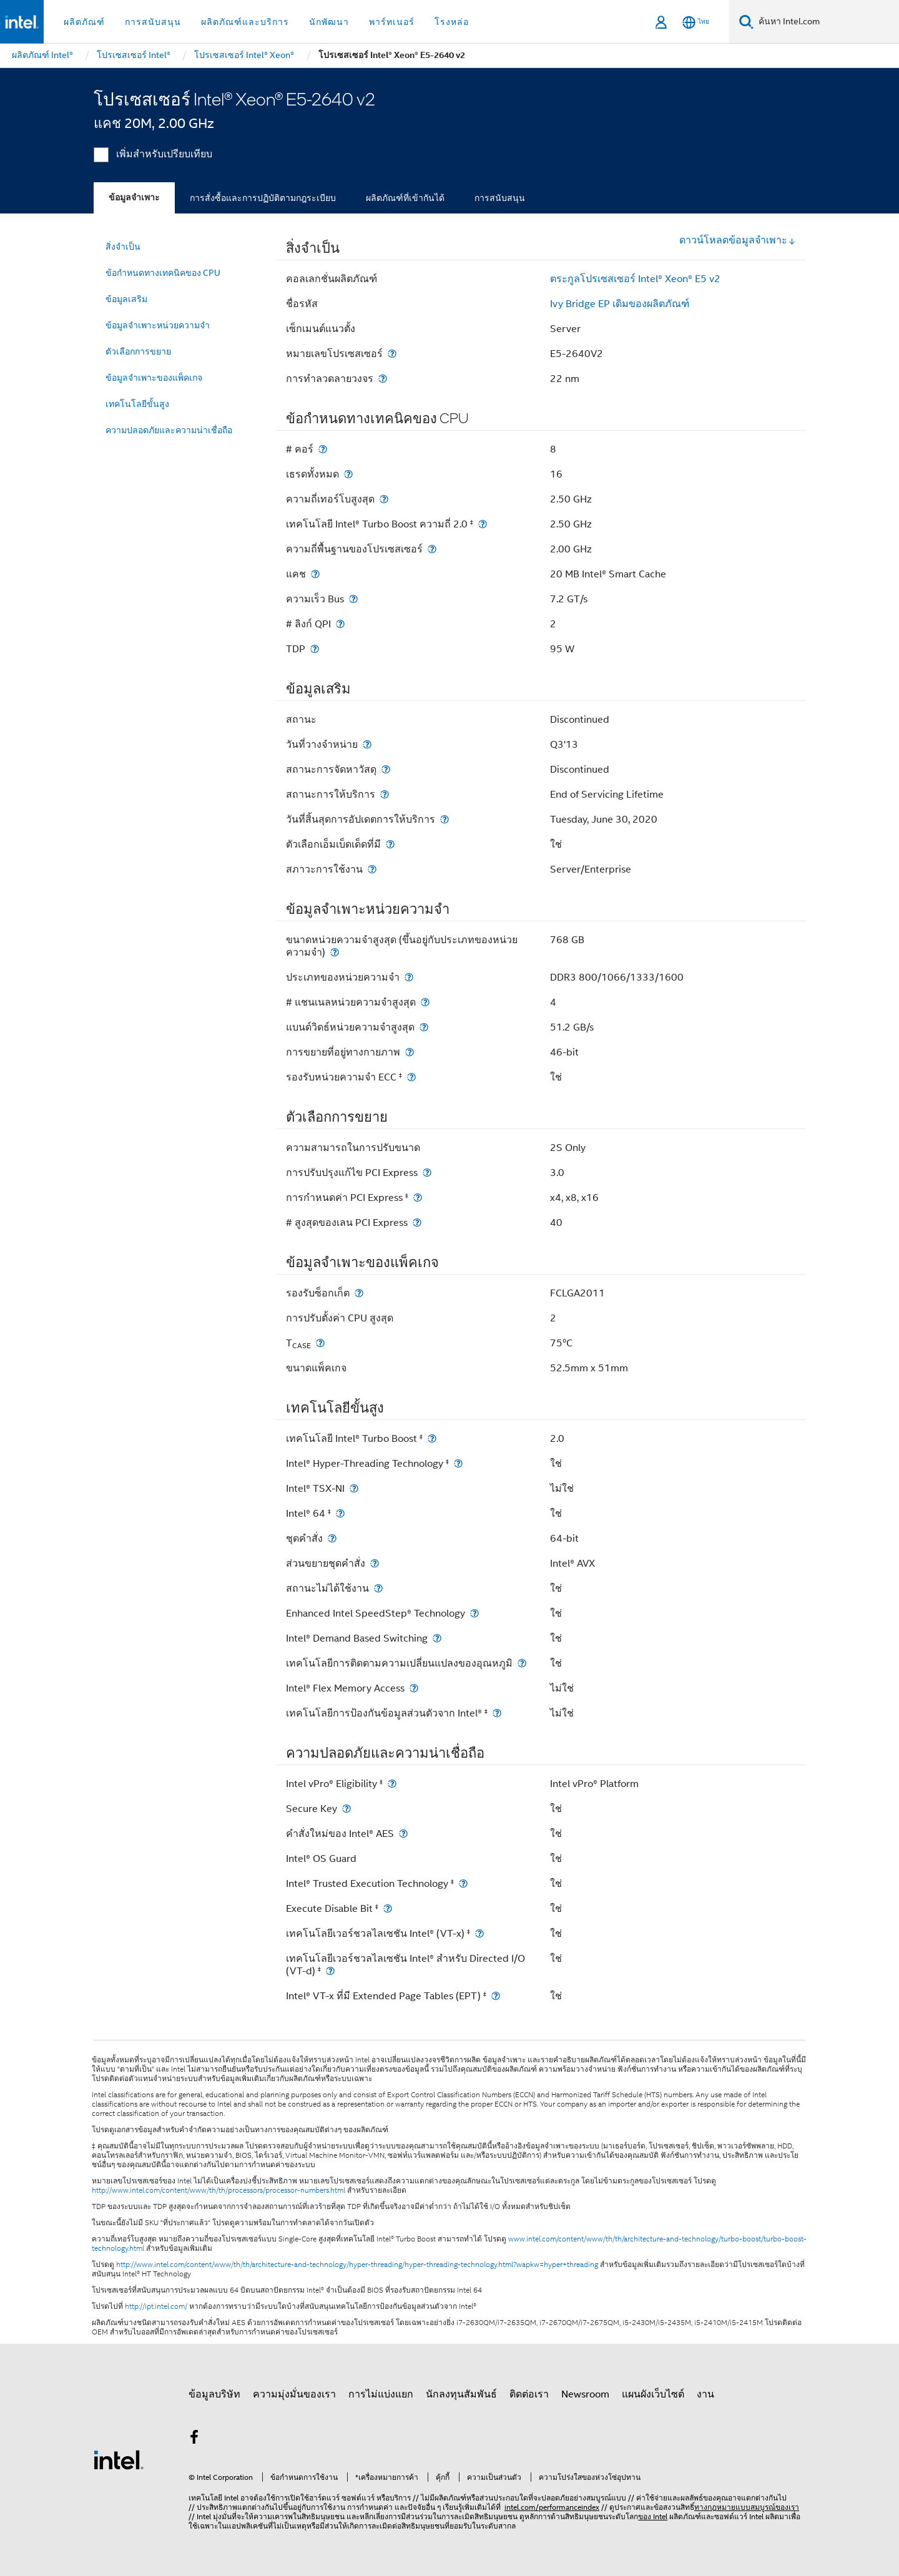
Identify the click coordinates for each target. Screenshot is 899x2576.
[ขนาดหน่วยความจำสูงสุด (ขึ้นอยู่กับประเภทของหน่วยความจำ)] (334, 952)
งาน (705, 2394)
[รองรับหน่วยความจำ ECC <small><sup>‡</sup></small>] (411, 1077)
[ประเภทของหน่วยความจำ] (409, 977)
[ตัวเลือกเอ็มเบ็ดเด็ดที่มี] (390, 844)
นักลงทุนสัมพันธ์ (461, 2394)
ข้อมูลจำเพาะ (134, 197)
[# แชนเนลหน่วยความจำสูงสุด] (425, 1002)
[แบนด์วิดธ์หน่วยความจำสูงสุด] (424, 1027)
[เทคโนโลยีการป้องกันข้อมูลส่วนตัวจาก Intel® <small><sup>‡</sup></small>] (497, 1713)
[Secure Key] (346, 1808)
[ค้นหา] (746, 21)
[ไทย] (695, 22)
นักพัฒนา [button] (329, 21)
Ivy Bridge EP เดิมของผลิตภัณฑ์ (619, 304)
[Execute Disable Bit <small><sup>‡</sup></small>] (388, 1908)
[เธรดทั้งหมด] (348, 474)
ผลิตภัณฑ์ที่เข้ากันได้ (405, 197)
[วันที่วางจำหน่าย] (367, 744)
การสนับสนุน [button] (153, 21)
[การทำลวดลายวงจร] (383, 378)
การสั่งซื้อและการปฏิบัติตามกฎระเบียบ (263, 197)
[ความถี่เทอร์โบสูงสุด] (384, 499)
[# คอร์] (323, 449)
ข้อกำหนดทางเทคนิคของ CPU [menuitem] (163, 272)
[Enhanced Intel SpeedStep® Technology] (474, 1613)
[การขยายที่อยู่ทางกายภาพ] (409, 1052)
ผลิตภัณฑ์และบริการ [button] (245, 21)
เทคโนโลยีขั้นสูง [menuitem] (137, 403)
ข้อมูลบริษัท (214, 2394)
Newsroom (585, 2394)
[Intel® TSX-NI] (354, 1488)
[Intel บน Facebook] (194, 2439)
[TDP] (315, 649)
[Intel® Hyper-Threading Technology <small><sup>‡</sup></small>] (458, 1463)
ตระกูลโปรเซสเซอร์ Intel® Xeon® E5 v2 (635, 279)
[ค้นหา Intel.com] (826, 21)
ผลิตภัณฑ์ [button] (84, 21)
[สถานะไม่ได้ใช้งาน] (378, 1588)
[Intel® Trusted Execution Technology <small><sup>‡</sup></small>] (463, 1883)
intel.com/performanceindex (551, 2507)
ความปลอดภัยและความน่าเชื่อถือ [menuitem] (169, 430)
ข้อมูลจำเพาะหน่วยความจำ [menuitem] (158, 325)
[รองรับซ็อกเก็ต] (359, 1293)
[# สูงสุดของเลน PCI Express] (417, 1222)
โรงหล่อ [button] (452, 21)
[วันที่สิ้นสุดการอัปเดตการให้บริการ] (444, 819)
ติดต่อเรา (529, 2394)
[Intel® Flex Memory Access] (414, 1688)
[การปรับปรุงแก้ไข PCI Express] (427, 1172)
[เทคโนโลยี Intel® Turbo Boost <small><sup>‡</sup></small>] (432, 1438)
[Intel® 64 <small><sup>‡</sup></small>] (340, 1513)
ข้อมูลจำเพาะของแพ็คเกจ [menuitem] (154, 377)
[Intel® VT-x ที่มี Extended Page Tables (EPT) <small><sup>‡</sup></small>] (496, 1996)
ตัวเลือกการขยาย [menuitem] (138, 351)
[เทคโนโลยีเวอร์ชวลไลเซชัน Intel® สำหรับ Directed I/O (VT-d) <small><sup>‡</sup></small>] (330, 1971)
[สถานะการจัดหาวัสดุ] (386, 769)
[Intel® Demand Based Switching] (437, 1638)
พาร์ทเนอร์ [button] (392, 21)
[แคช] (315, 574)
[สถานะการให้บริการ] (384, 794)
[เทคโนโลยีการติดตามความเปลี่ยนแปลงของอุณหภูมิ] (522, 1663)
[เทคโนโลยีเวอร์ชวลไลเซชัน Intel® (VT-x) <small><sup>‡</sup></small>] (479, 1933)
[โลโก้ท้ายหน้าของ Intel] (119, 2459)
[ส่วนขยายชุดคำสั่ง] (374, 1563)
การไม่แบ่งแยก (380, 2394)
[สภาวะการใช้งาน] (372, 869)
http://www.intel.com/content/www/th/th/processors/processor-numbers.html (218, 2190)
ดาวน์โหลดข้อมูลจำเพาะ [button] (737, 240)
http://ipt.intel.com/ (156, 2306)
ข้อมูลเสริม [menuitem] (126, 299)
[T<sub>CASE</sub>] (320, 1343)
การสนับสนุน (499, 197)
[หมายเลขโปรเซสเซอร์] (392, 353)
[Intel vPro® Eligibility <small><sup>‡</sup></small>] (392, 1783)
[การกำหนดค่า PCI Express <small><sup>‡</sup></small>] (418, 1197)
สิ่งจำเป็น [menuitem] (123, 246)
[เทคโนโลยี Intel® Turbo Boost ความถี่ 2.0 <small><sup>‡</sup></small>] (482, 524)
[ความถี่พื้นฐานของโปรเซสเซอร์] (432, 549)
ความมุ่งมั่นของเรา (294, 2394)
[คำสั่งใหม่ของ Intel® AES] (403, 1833)
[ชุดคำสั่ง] (332, 1538)
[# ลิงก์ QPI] (340, 624)
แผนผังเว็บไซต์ (653, 2394)
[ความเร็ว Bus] (353, 599)
